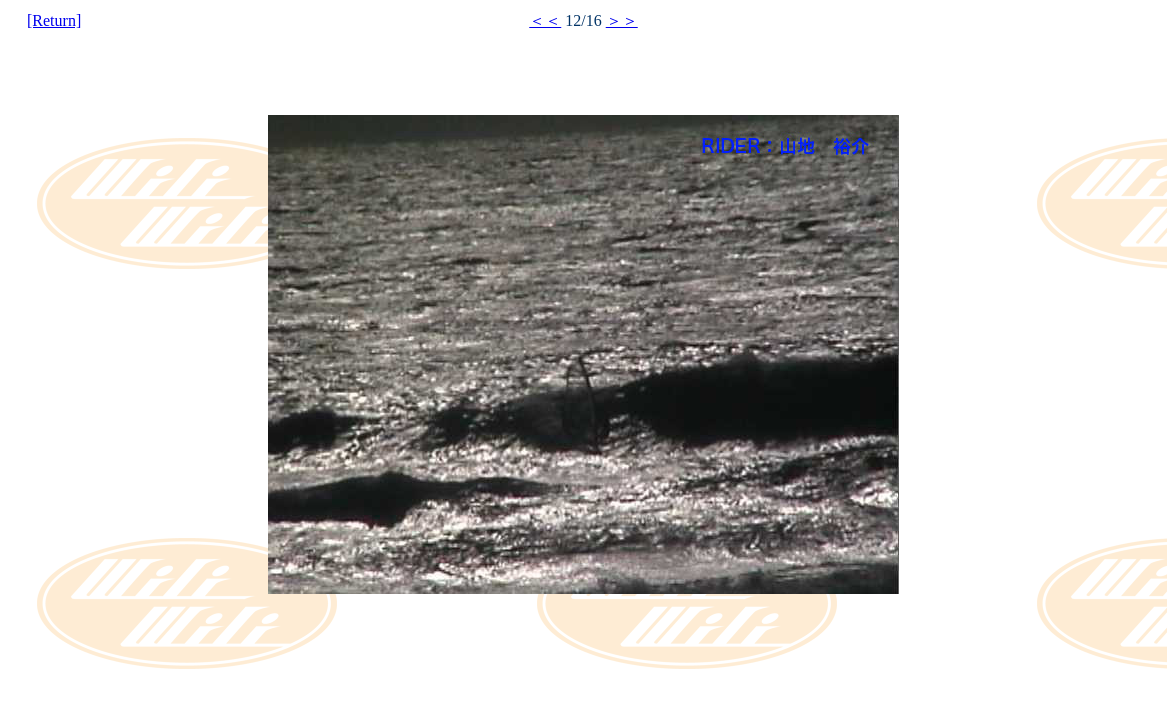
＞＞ (622, 20)
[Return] (54, 20)
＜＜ (545, 20)
